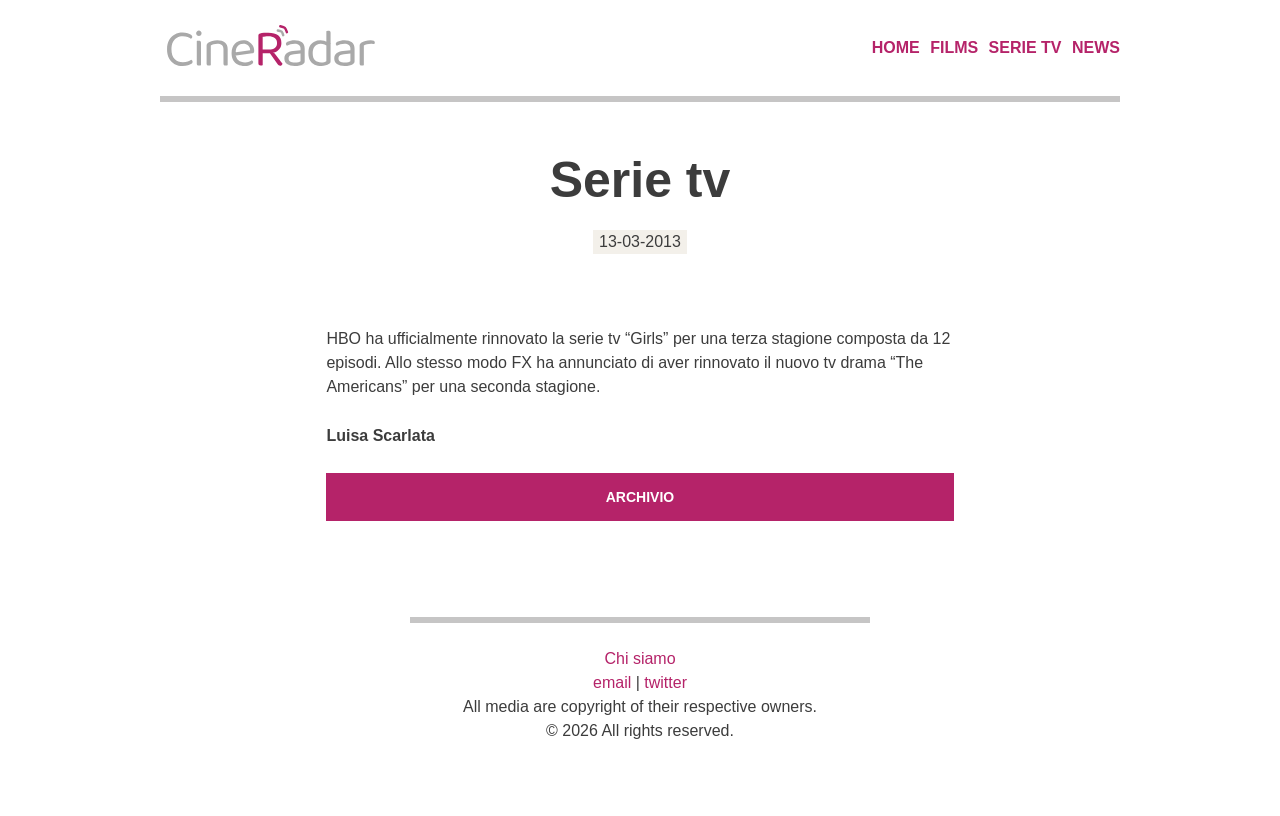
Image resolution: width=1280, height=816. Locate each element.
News (1096, 47)
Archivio (640, 497)
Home (896, 47)
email (612, 682)
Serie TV (1025, 47)
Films (954, 47)
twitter (665, 682)
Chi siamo (639, 658)
